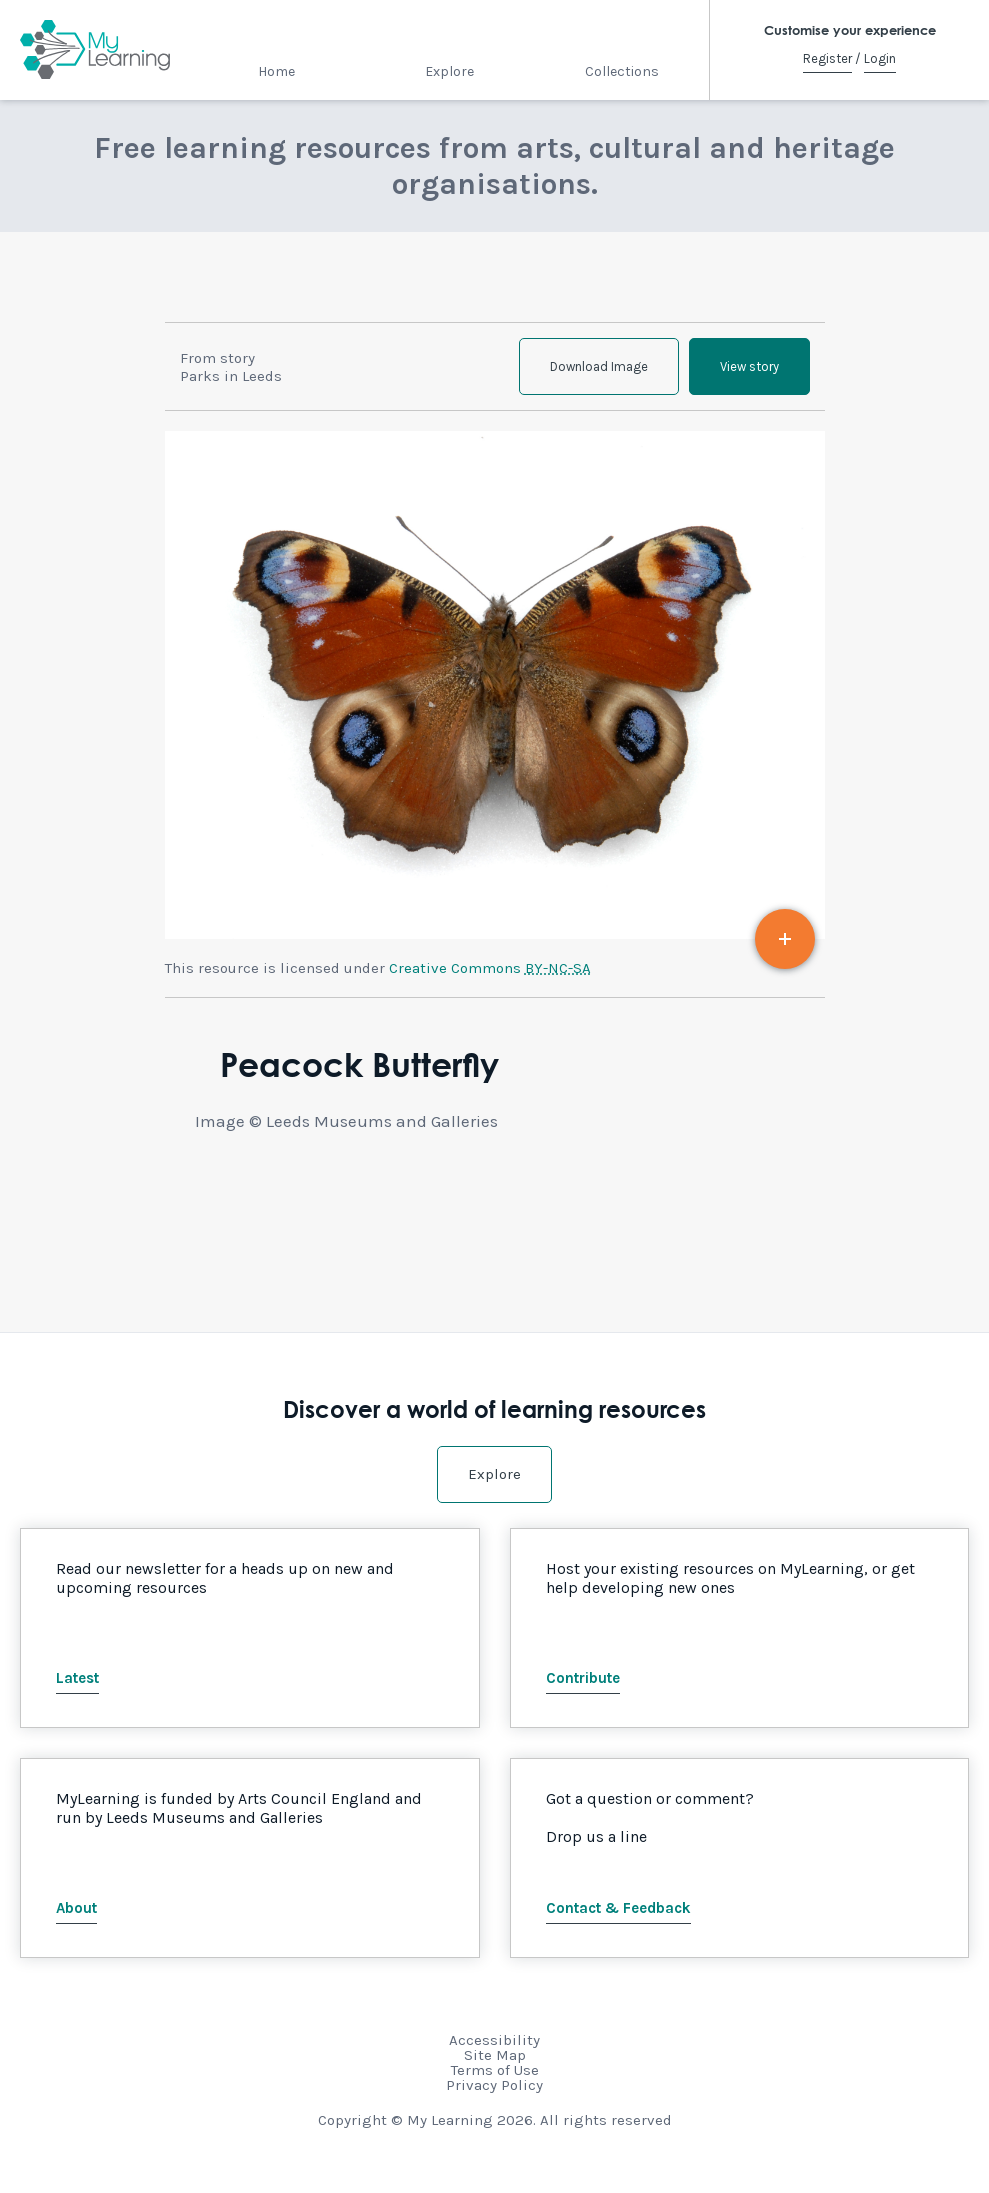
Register (827, 58)
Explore (449, 71)
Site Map (495, 2055)
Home (276, 71)
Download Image (599, 366)
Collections (622, 71)
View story (749, 366)
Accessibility (494, 2040)
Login (880, 58)
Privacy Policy (494, 2085)
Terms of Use (495, 2070)
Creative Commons (490, 968)
